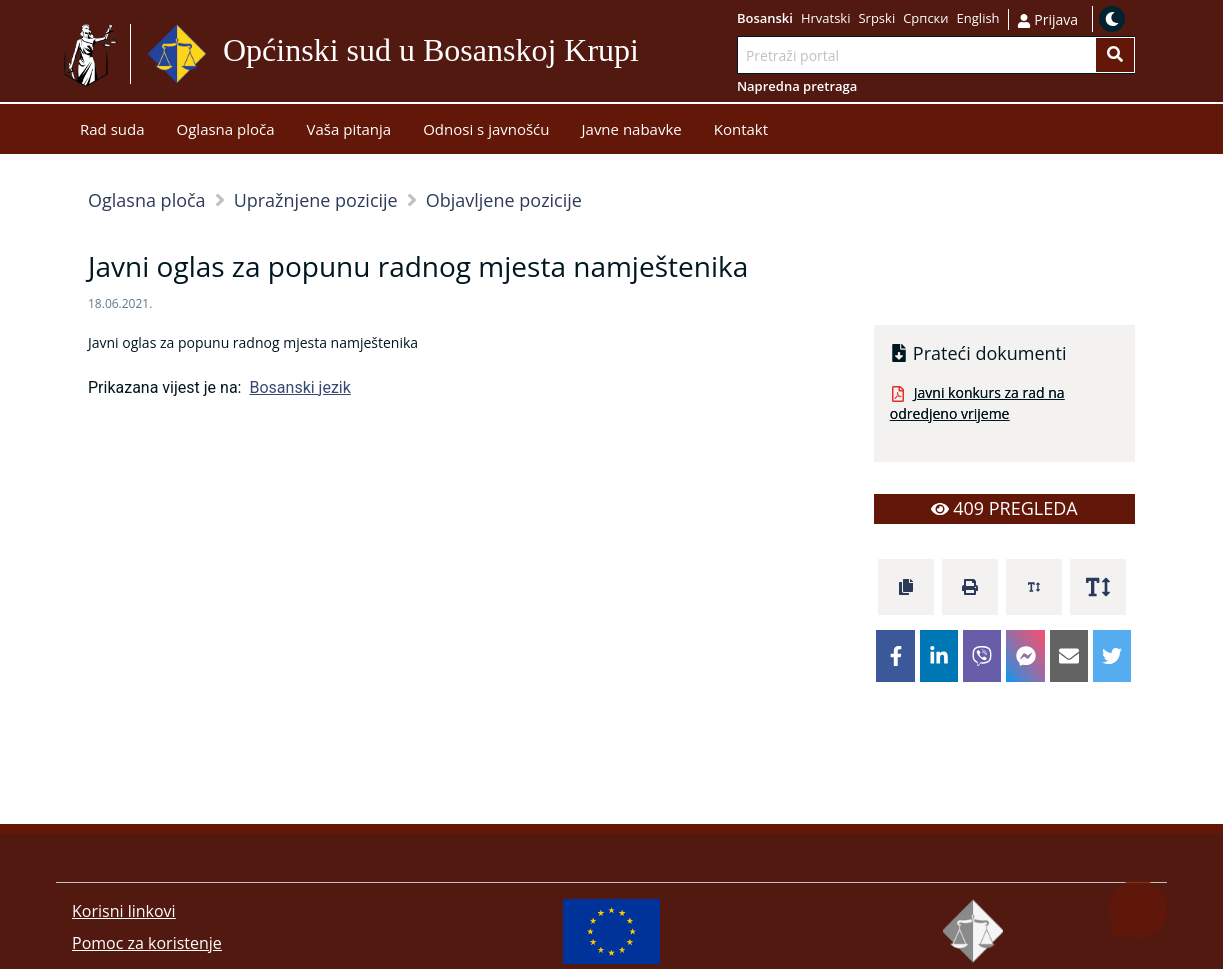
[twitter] (1112, 656)
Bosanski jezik (299, 387)
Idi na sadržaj (647, 54)
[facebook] (895, 656)
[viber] (982, 656)
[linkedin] (939, 656)
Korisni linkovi (124, 911)
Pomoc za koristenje (147, 943)
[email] (1069, 656)
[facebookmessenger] (1025, 656)
